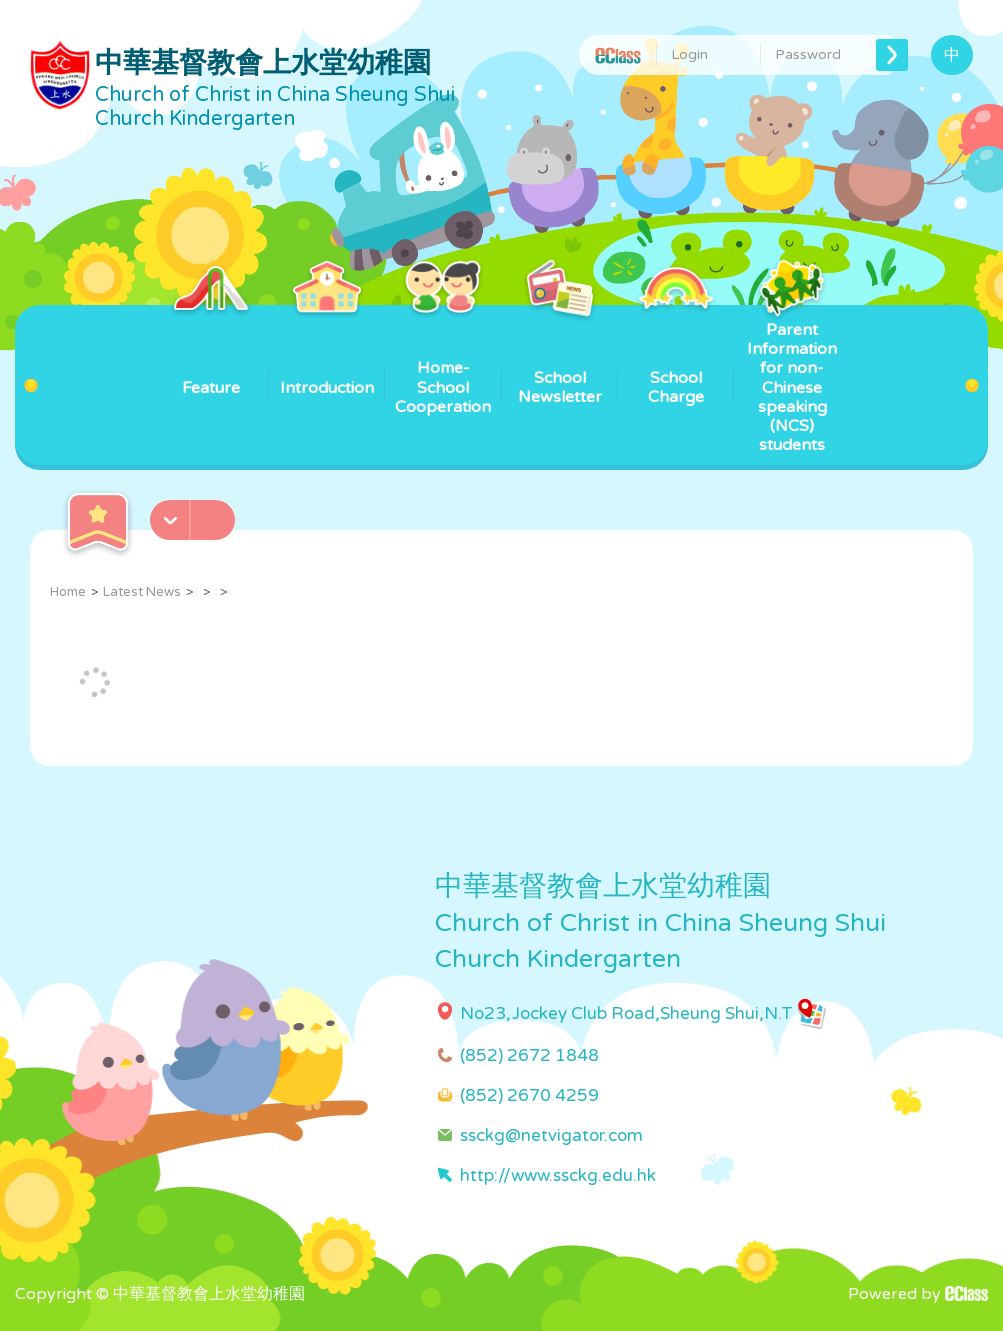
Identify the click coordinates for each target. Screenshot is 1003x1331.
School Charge (676, 356)
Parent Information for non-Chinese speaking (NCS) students (792, 380)
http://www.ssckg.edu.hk (558, 1175)
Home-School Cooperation (443, 361)
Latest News (142, 592)
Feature (210, 351)
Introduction (327, 351)
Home (68, 592)
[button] (195, 514)
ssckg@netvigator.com (551, 1135)
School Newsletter (559, 356)
